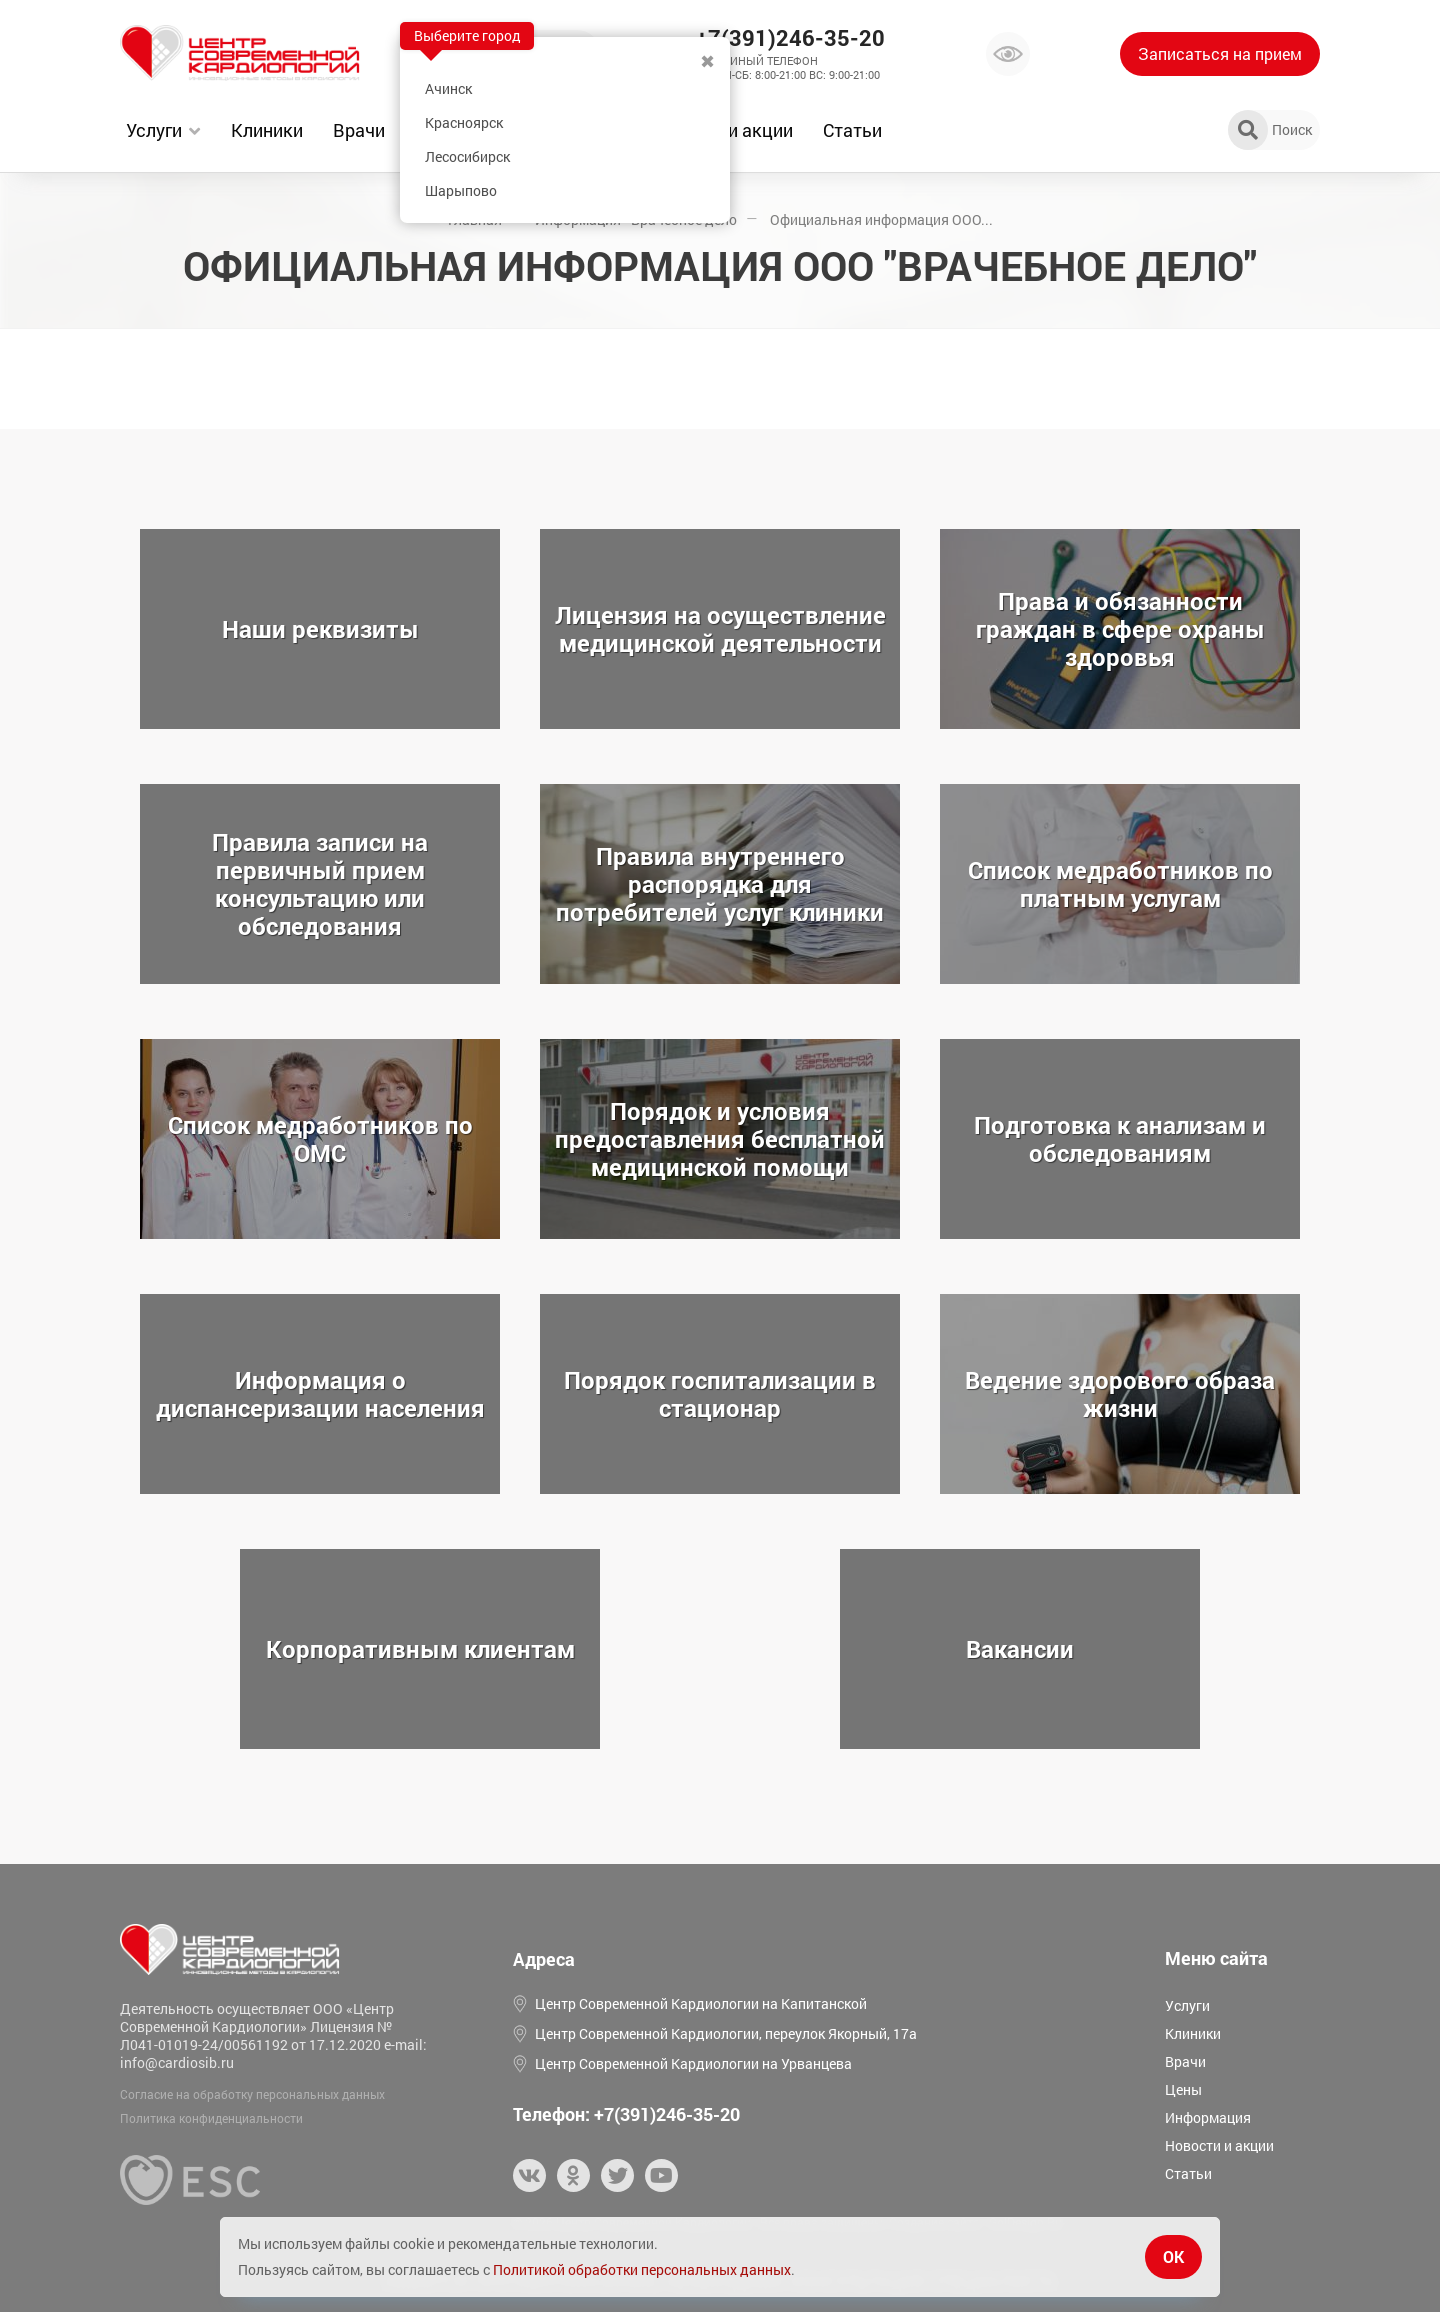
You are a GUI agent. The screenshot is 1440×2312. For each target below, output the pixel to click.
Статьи (852, 130)
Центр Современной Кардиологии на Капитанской (701, 2003)
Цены (1183, 2089)
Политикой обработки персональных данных (642, 2269)
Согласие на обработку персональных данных (252, 2094)
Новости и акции (1219, 2145)
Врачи (359, 130)
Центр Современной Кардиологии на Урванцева (693, 2063)
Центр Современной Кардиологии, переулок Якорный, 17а (726, 2033)
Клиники (267, 130)
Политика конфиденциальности (211, 2118)
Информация (1208, 2117)
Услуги (154, 130)
